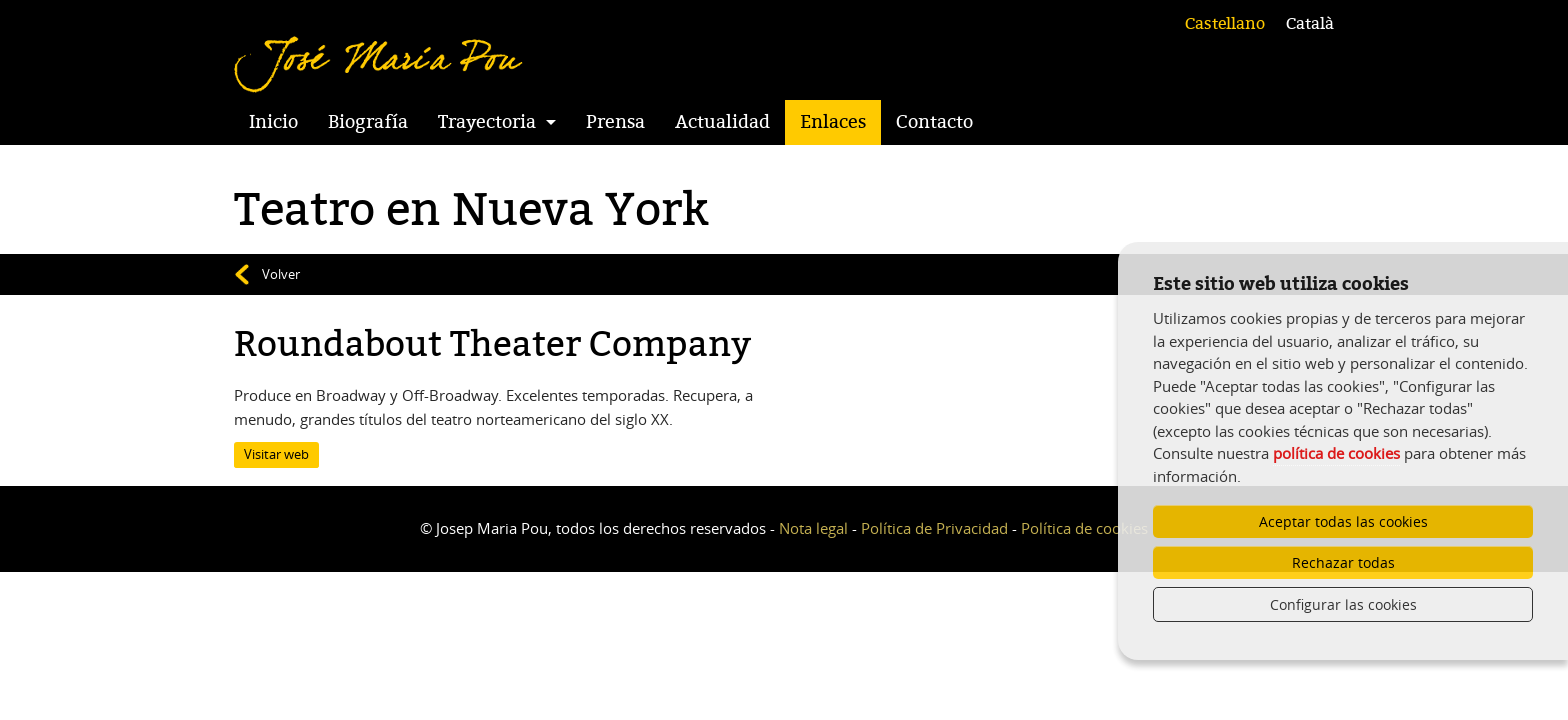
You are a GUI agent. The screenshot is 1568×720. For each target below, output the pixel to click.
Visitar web (276, 454)
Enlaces (833, 122)
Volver (281, 274)
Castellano (1225, 24)
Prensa (615, 122)
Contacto (934, 122)
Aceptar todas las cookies (1343, 521)
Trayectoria (487, 122)
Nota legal (813, 528)
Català (1310, 24)
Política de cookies (1084, 528)
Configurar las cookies (1343, 604)
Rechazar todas (1343, 562)
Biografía (368, 122)
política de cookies (1336, 453)
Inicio (273, 122)
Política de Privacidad (934, 528)
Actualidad (722, 122)
